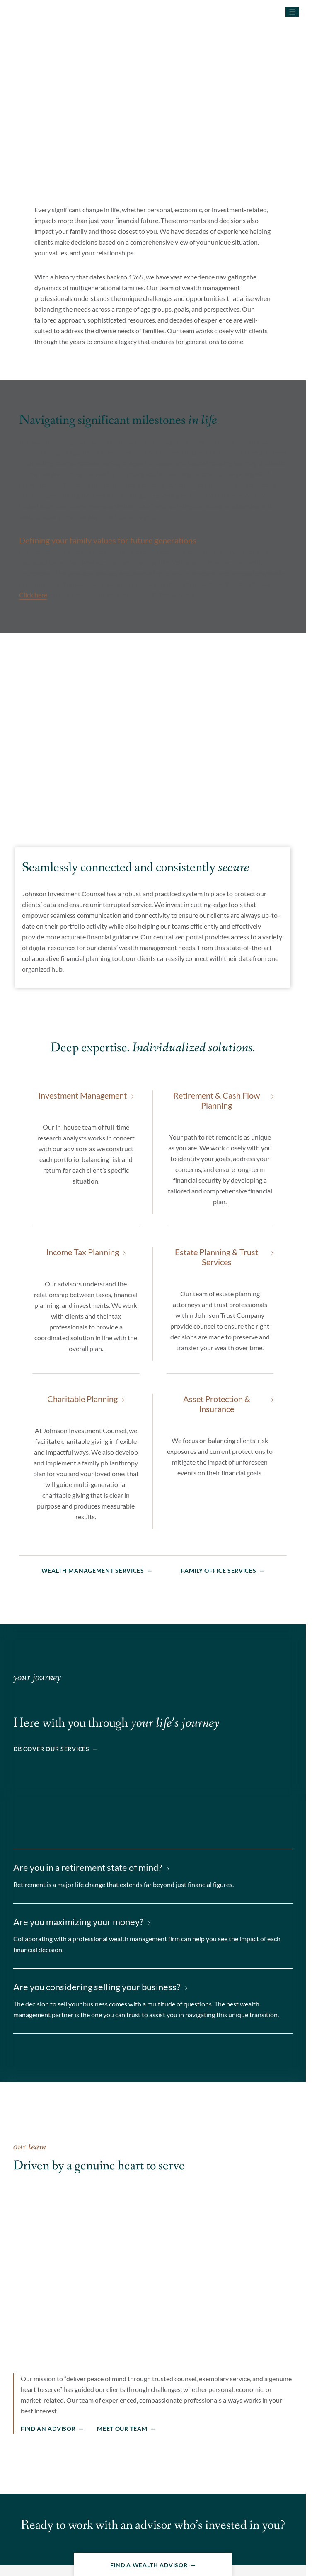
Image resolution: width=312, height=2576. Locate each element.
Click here (33, 593)
